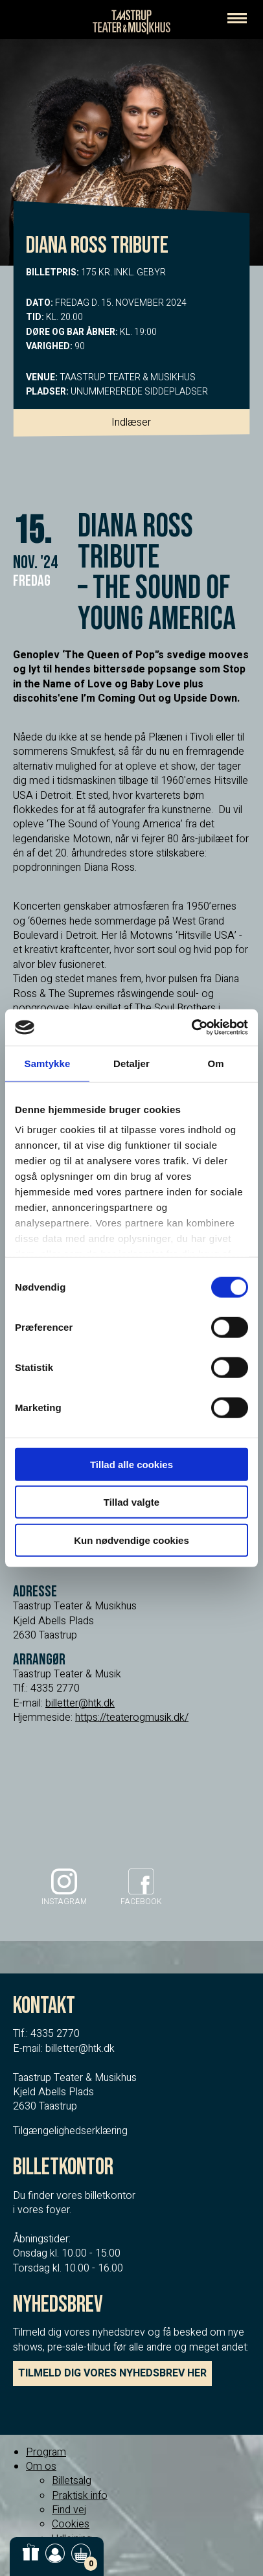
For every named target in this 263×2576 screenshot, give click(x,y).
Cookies (70, 2524)
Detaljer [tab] (131, 1062)
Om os (41, 2466)
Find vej (69, 2510)
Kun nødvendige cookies (131, 1539)
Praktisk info (80, 2495)
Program (46, 2452)
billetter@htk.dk (80, 1703)
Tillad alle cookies (131, 1463)
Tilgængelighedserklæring (70, 2131)
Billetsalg (71, 2481)
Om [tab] (215, 1062)
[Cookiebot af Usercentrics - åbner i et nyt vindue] (191, 1027)
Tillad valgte (131, 1502)
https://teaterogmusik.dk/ (132, 1717)
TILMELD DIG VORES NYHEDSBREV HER (112, 2373)
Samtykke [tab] (48, 1062)
